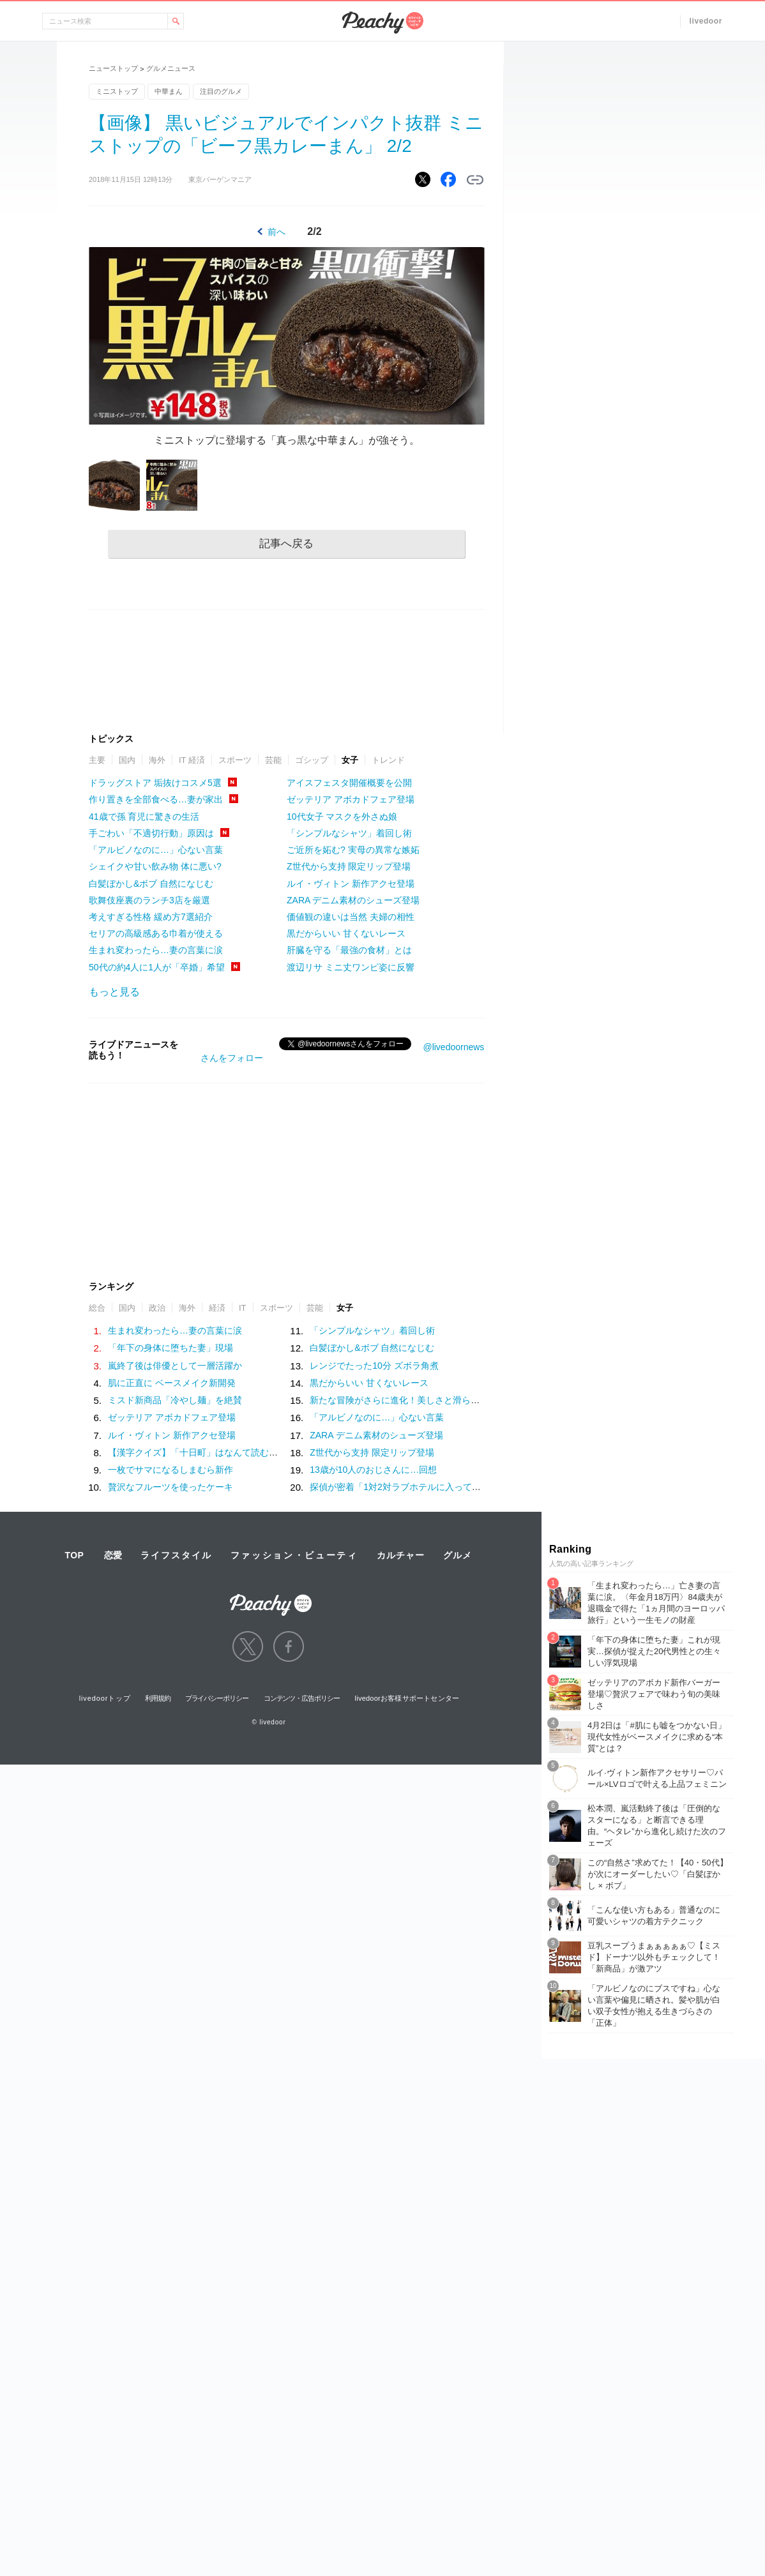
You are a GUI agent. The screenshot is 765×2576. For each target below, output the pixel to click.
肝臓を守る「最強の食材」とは (349, 950)
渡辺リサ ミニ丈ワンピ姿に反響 (350, 967)
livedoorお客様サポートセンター (407, 1698)
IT (242, 1308)
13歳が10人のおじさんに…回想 (373, 1470)
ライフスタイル (176, 1555)
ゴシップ (311, 760)
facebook (288, 1646)
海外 (157, 760)
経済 (217, 1308)
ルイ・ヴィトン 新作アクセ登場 (350, 883)
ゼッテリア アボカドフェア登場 (350, 799)
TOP (74, 1555)
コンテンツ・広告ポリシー (302, 1698)
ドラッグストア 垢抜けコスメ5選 (155, 783)
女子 (350, 760)
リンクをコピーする (475, 180)
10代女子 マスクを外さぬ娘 (342, 816)
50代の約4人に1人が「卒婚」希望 (157, 967)
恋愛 (113, 1555)
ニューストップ (113, 68)
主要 (97, 760)
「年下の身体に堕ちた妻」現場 (170, 1348)
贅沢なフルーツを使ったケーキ (170, 1487)
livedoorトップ (105, 1698)
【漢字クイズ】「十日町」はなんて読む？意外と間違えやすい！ (237, 1452)
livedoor (706, 21)
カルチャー (400, 1555)
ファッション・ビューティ (294, 1555)
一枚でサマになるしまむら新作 (170, 1470)
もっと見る (114, 991)
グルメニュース (170, 68)
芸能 (273, 760)
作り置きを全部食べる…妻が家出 (156, 799)
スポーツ (235, 760)
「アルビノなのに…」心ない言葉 (156, 850)
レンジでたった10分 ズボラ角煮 (374, 1365)
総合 (97, 1308)
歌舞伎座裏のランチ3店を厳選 (149, 900)
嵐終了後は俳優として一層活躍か (175, 1365)
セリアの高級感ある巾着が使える (156, 933)
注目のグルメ (221, 91)
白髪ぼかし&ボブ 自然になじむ (151, 883)
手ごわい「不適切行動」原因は (151, 833)
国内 (127, 760)
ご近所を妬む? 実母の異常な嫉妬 (353, 850)
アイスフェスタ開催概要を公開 (349, 783)
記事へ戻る (286, 544)
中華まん (169, 91)
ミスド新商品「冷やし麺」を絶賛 (175, 1400)
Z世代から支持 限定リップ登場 (349, 866)
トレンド (388, 760)
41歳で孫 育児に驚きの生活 (144, 816)
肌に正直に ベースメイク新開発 (172, 1383)
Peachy (382, 22)
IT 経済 (192, 760)
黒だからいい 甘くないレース (346, 933)
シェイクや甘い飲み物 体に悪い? (155, 866)
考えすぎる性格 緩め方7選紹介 (151, 917)
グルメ (457, 1555)
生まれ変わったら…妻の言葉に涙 (156, 950)
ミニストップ (117, 91)
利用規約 (157, 1698)
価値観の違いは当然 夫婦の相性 (350, 917)
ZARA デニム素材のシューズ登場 (353, 900)
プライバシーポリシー (216, 1698)
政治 (157, 1308)
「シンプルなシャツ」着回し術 (349, 833)
